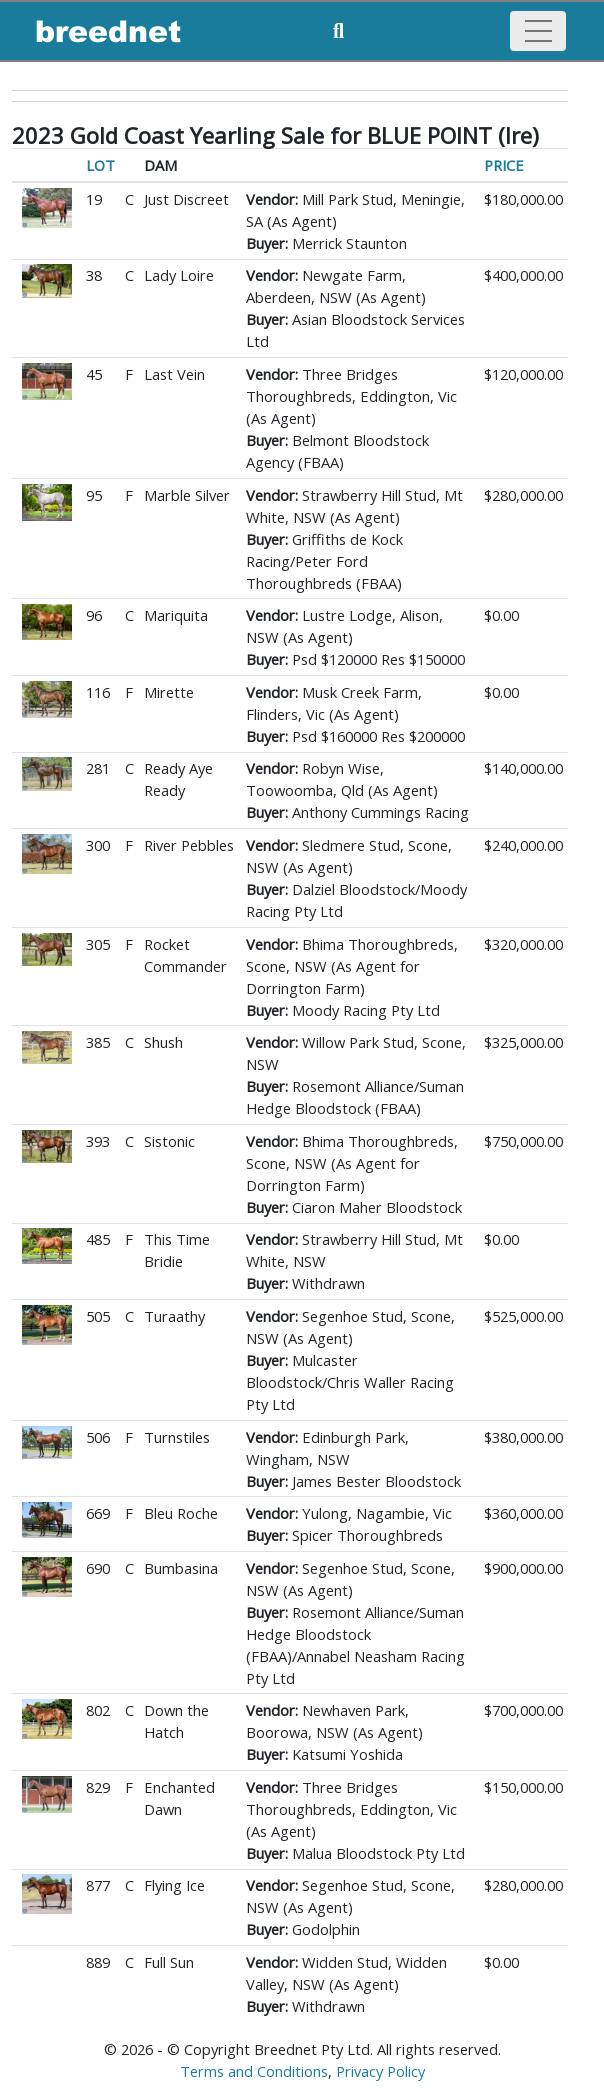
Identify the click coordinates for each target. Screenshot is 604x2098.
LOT (100, 165)
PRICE (504, 165)
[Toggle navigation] (538, 31)
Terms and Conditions (254, 2071)
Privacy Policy (380, 2071)
